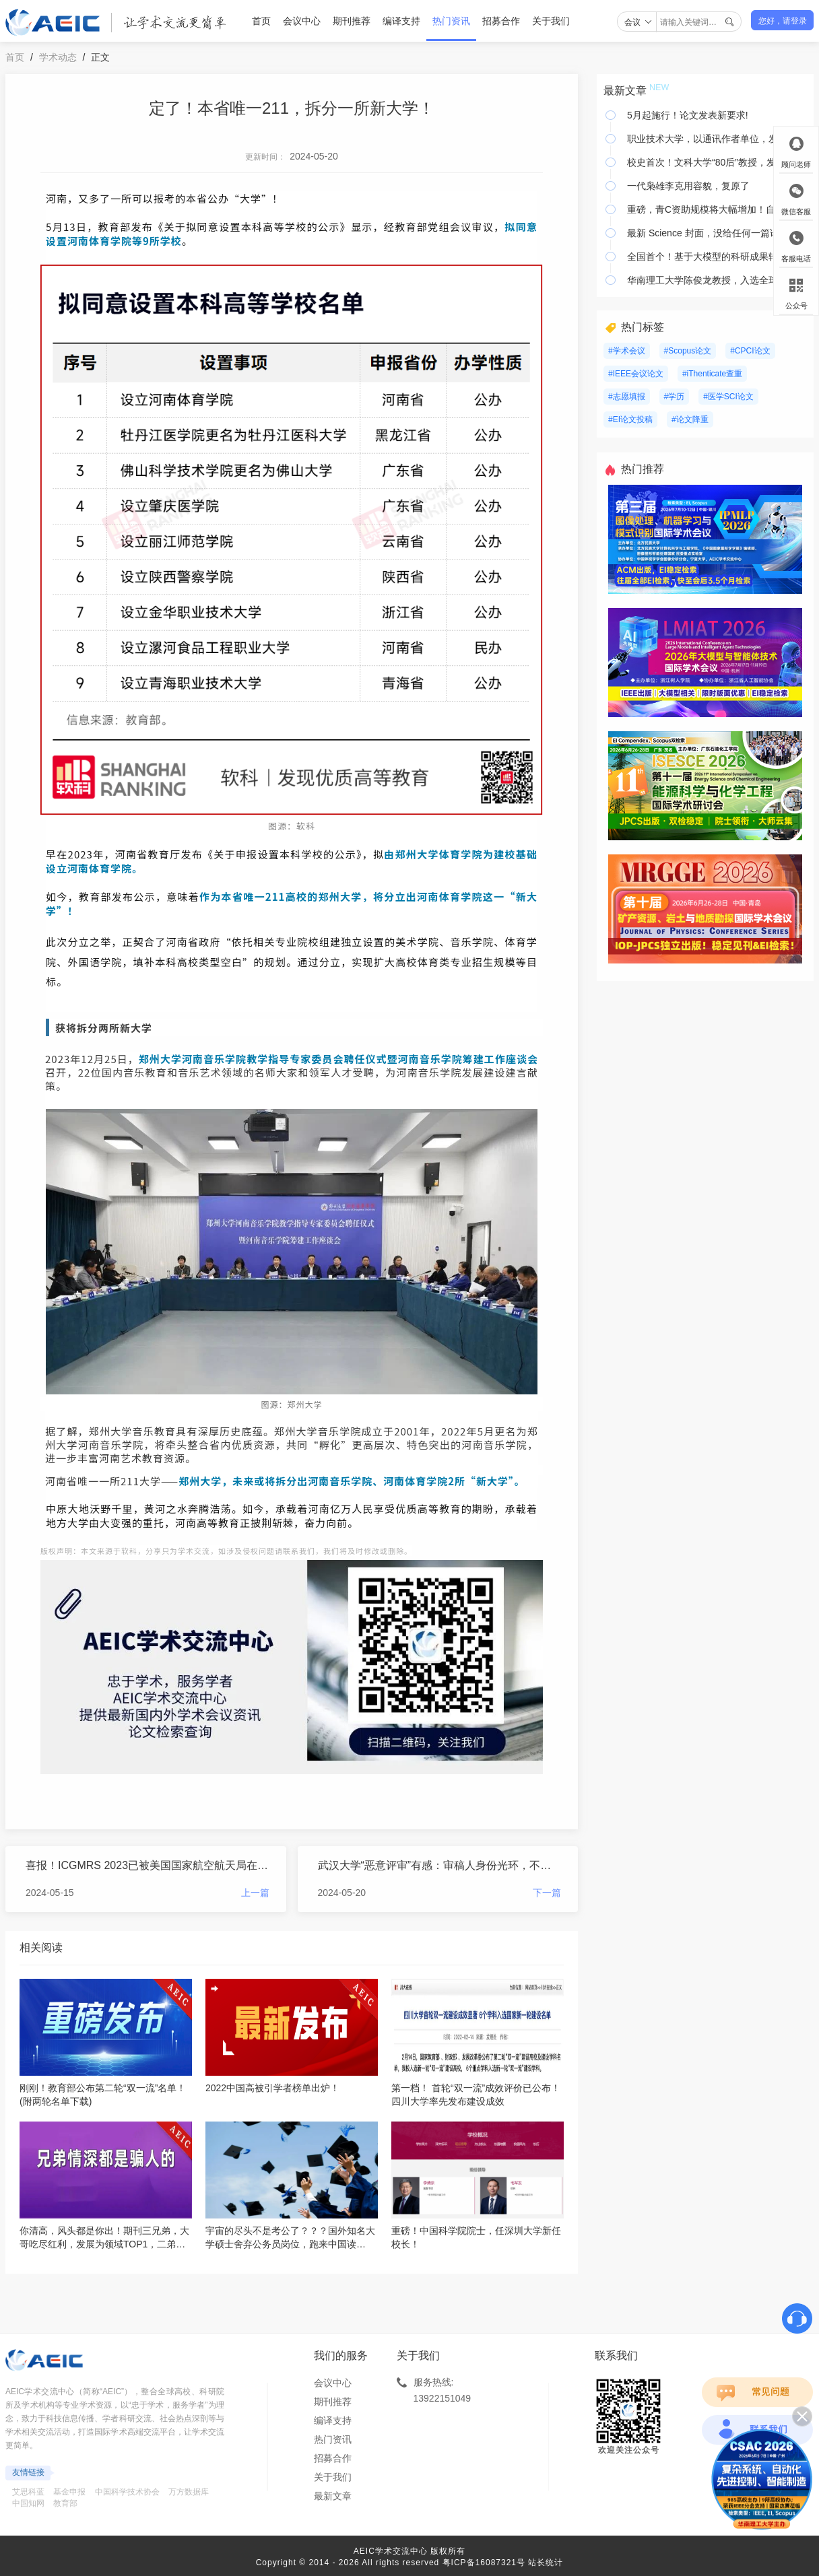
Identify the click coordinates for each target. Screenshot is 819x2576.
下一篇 (547, 1892)
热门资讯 (451, 20)
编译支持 (401, 20)
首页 (261, 20)
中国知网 (28, 2503)
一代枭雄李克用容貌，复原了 (688, 186)
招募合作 (501, 20)
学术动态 (58, 57)
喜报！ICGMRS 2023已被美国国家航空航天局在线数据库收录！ (147, 1865)
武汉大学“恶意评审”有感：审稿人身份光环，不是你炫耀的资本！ (440, 1865)
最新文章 (333, 2495)
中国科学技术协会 (127, 2492)
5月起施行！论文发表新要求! (687, 115)
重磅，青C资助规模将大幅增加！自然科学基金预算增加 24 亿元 (717, 209)
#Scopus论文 (688, 350)
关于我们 (551, 20)
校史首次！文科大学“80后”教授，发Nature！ (717, 162)
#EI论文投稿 (630, 419)
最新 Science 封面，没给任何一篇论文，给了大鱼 (717, 233)
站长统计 (545, 2562)
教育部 (65, 2503)
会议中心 (302, 20)
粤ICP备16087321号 (484, 2562)
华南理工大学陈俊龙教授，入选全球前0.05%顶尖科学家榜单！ (717, 280)
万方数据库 (188, 2492)
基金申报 (69, 2492)
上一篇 (255, 1892)
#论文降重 (690, 419)
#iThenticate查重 (712, 373)
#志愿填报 (626, 396)
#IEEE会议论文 (635, 373)
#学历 (674, 396)
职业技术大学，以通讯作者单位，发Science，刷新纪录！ (717, 138)
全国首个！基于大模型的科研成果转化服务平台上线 (717, 256)
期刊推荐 (351, 20)
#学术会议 (626, 350)
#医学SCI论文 (728, 396)
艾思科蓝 (28, 2492)
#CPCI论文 (750, 350)
